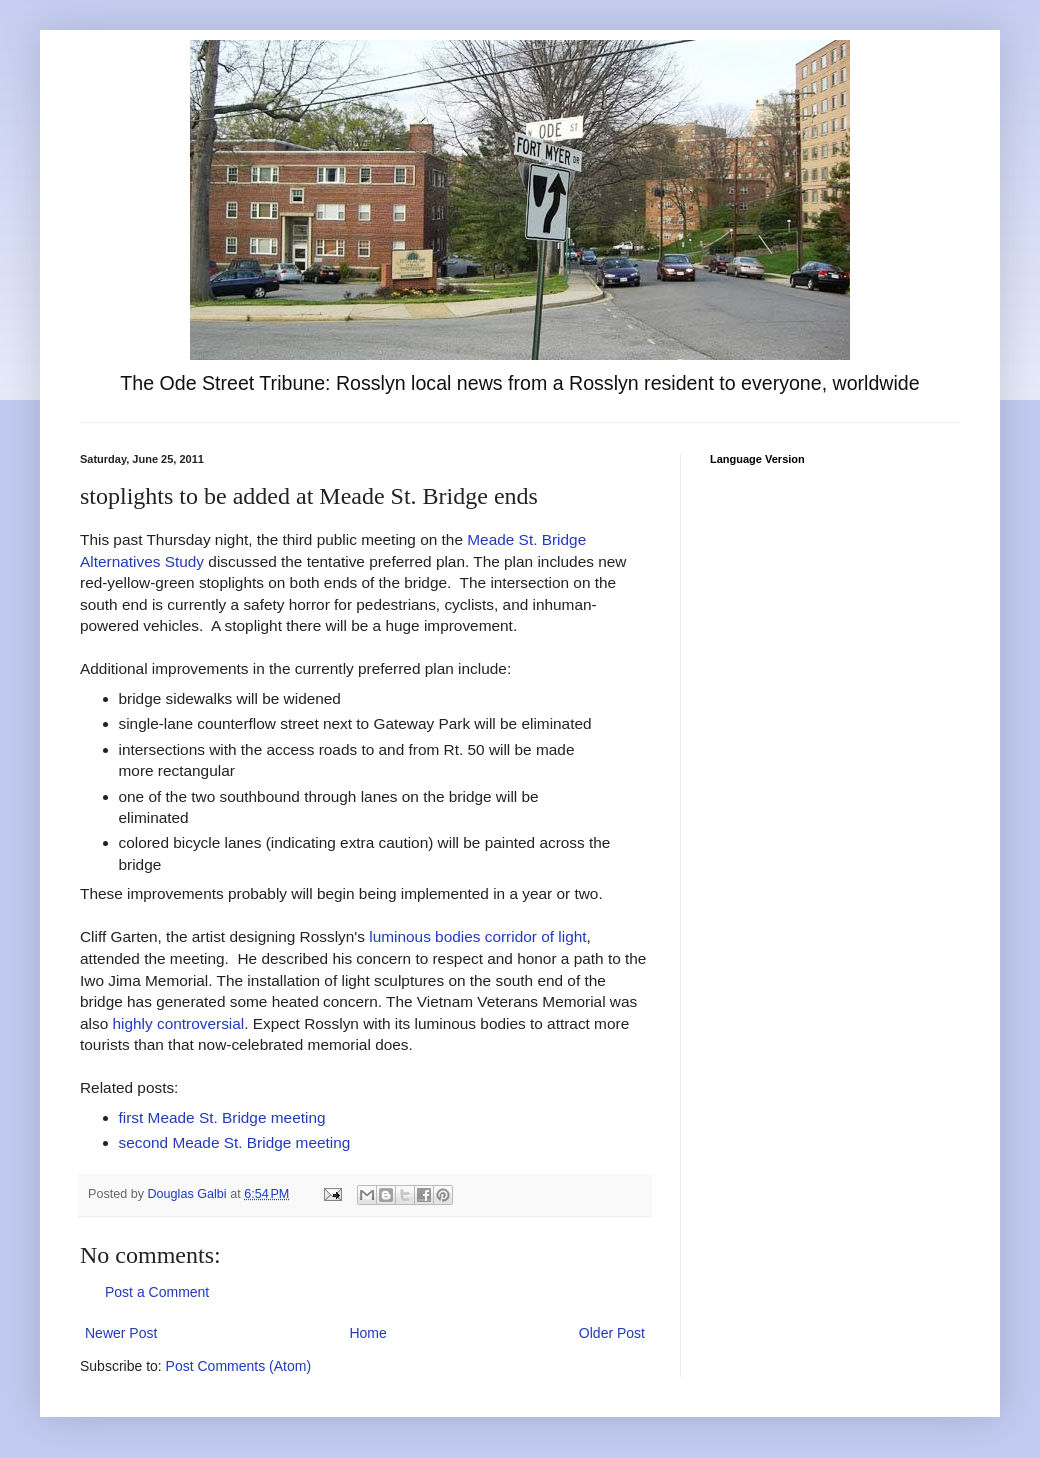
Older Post (612, 1333)
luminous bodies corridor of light (477, 936)
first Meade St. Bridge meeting (222, 1117)
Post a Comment (157, 1292)
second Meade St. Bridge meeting (235, 1142)
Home (367, 1333)
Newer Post (121, 1333)
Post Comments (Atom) (238, 1366)
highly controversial (179, 1023)
